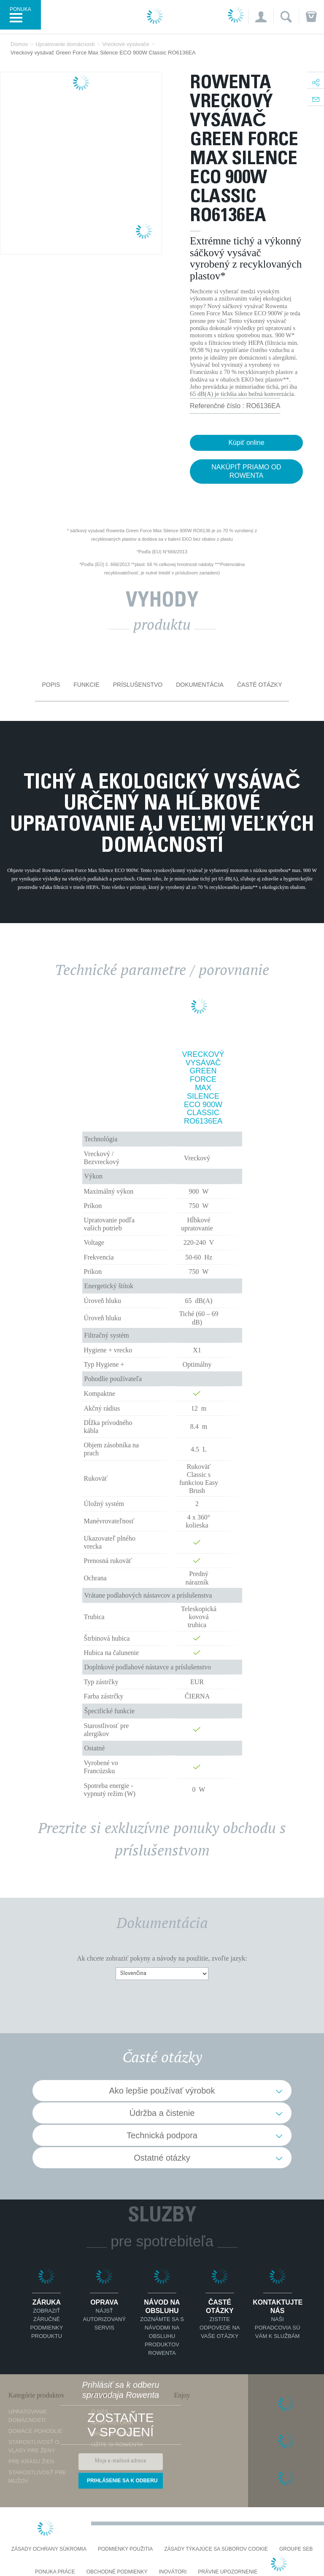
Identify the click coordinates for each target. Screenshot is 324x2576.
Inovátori (172, 2572)
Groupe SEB (296, 2549)
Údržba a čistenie (162, 2113)
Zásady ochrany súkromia (48, 2549)
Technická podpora (162, 2135)
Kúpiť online (246, 442)
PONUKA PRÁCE (55, 2572)
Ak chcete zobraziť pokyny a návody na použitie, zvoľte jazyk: (162, 1958)
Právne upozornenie (227, 2572)
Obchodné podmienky (117, 2572)
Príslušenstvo (137, 684)
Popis (51, 684)
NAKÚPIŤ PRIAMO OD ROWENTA (246, 471)
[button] (260, 17)
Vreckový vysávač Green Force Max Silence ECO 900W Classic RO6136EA (203, 1088)
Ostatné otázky (162, 2157)
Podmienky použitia (125, 2549)
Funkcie (86, 684)
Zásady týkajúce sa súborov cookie (216, 2549)
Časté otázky (259, 684)
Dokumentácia (200, 684)
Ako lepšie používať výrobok (162, 2090)
